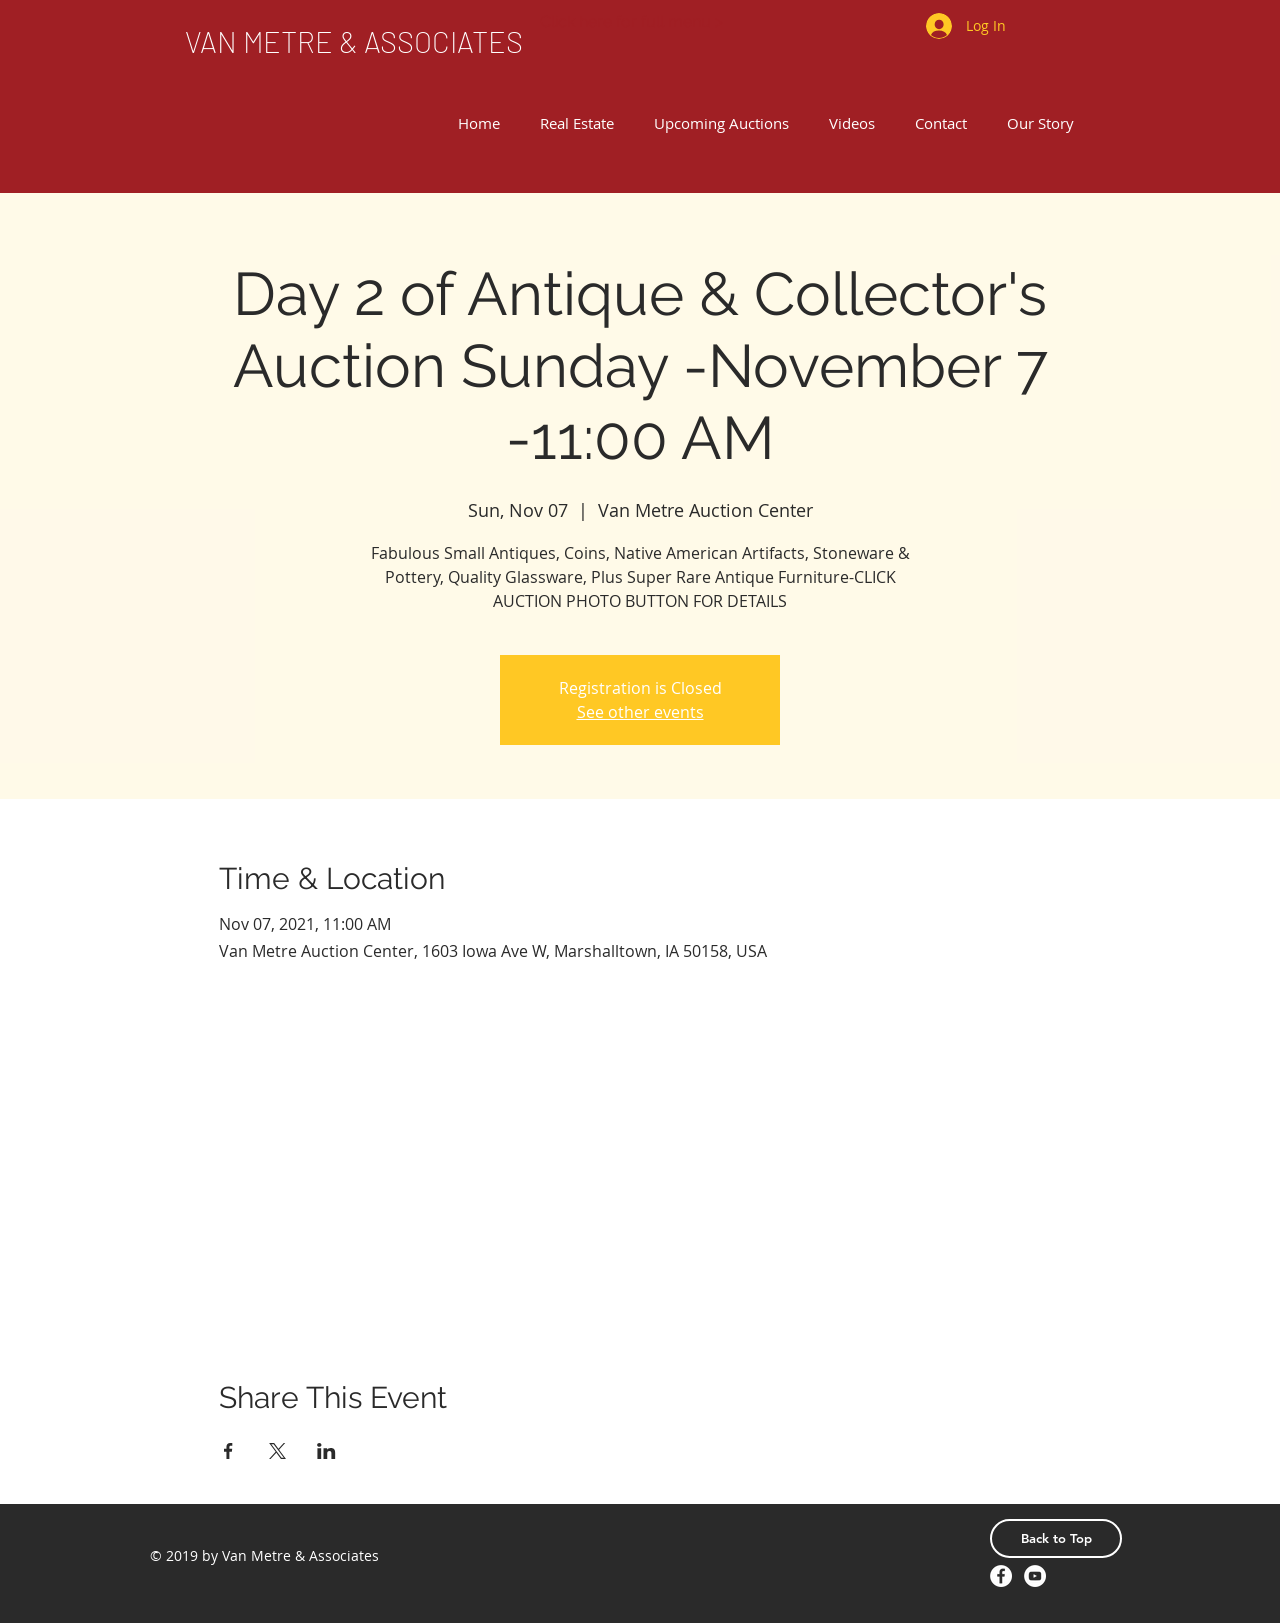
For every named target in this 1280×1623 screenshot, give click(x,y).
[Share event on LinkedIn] (326, 1451)
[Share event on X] (277, 1451)
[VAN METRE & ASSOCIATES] (354, 42)
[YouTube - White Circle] (1035, 1576)
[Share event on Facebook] (228, 1451)
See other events (640, 712)
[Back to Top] (1056, 1538)
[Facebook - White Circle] (1001, 1576)
